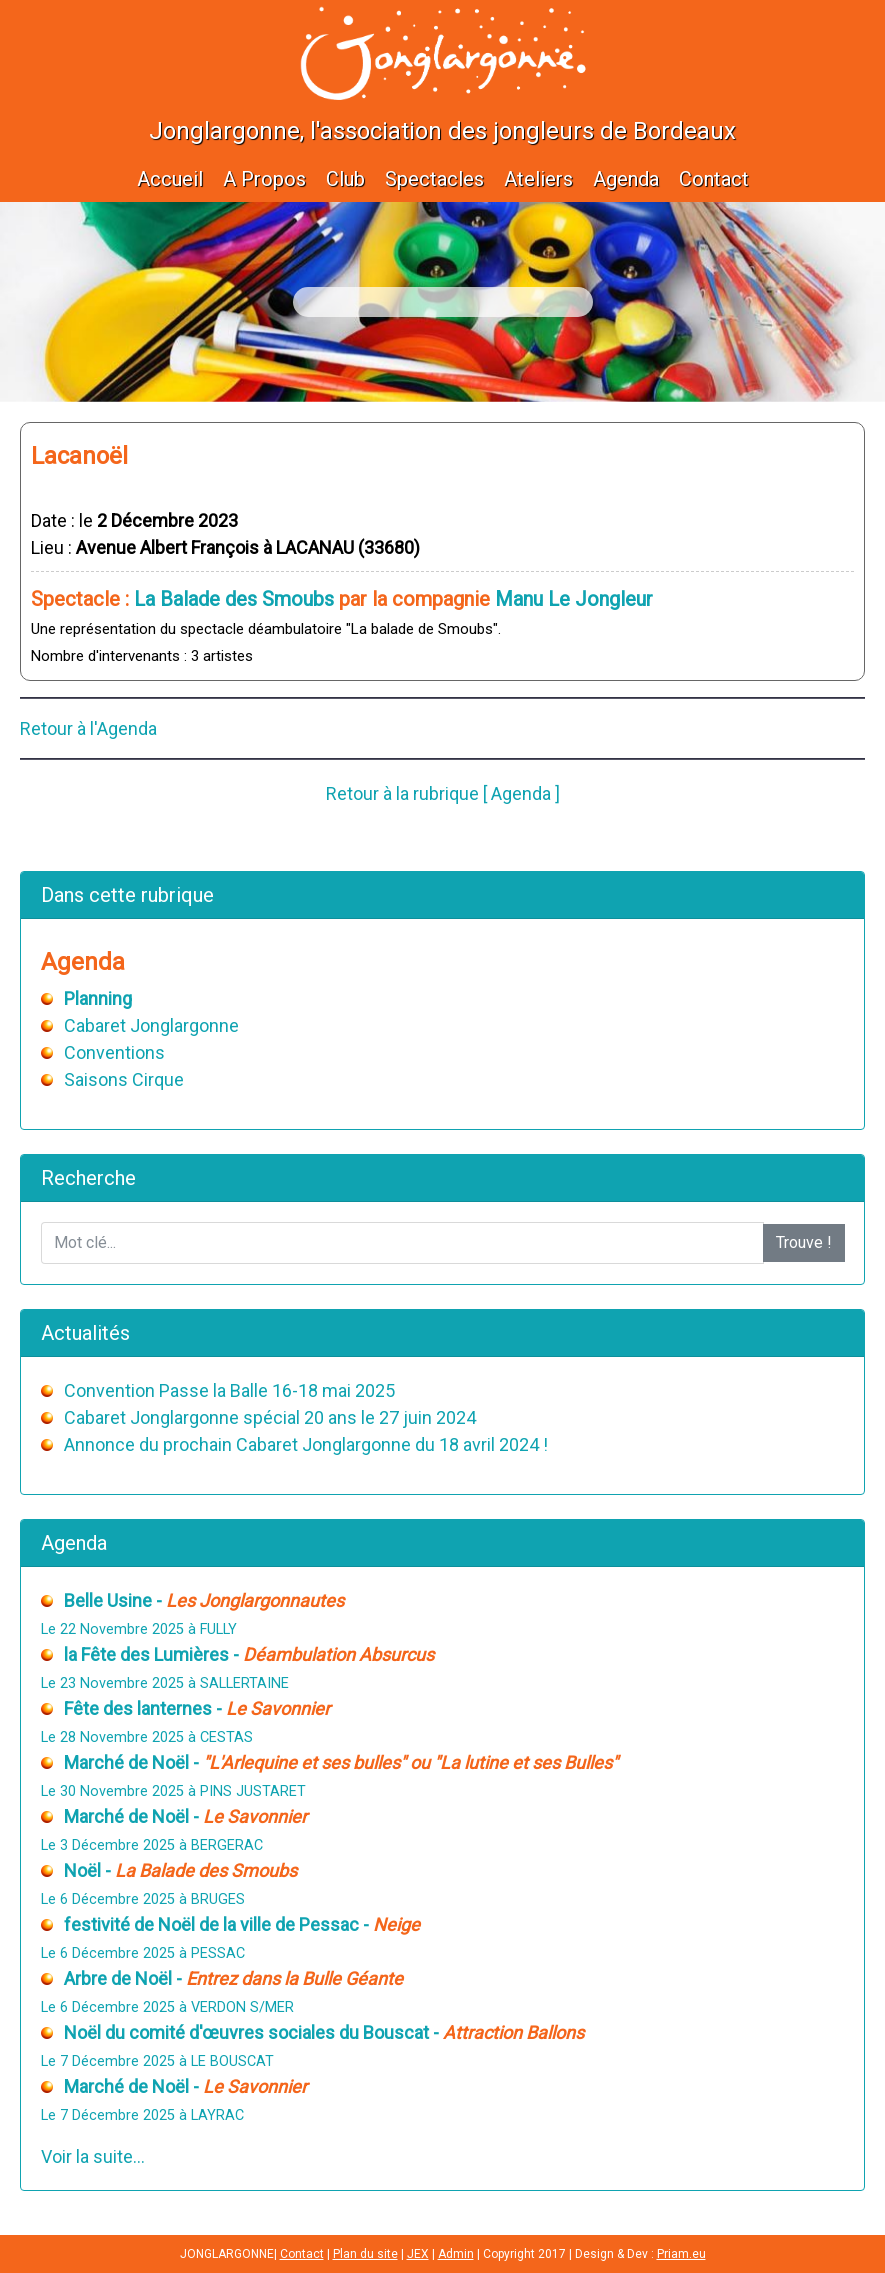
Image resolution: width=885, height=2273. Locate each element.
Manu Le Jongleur (574, 599)
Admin (456, 2254)
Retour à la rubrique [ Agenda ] (443, 793)
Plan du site (365, 2254)
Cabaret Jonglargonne (151, 1025)
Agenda (626, 179)
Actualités (85, 1333)
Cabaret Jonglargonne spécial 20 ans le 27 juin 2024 (270, 1417)
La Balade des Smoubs (234, 599)
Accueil (170, 179)
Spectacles (434, 179)
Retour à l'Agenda (88, 728)
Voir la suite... (93, 2156)
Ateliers (538, 179)
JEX (418, 2254)
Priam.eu (681, 2254)
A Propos (264, 179)
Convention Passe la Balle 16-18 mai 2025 (229, 1390)
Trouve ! (804, 1242)
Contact (714, 179)
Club (345, 179)
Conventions (114, 1052)
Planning (98, 998)
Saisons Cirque (124, 1079)
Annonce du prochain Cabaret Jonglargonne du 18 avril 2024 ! (306, 1444)
